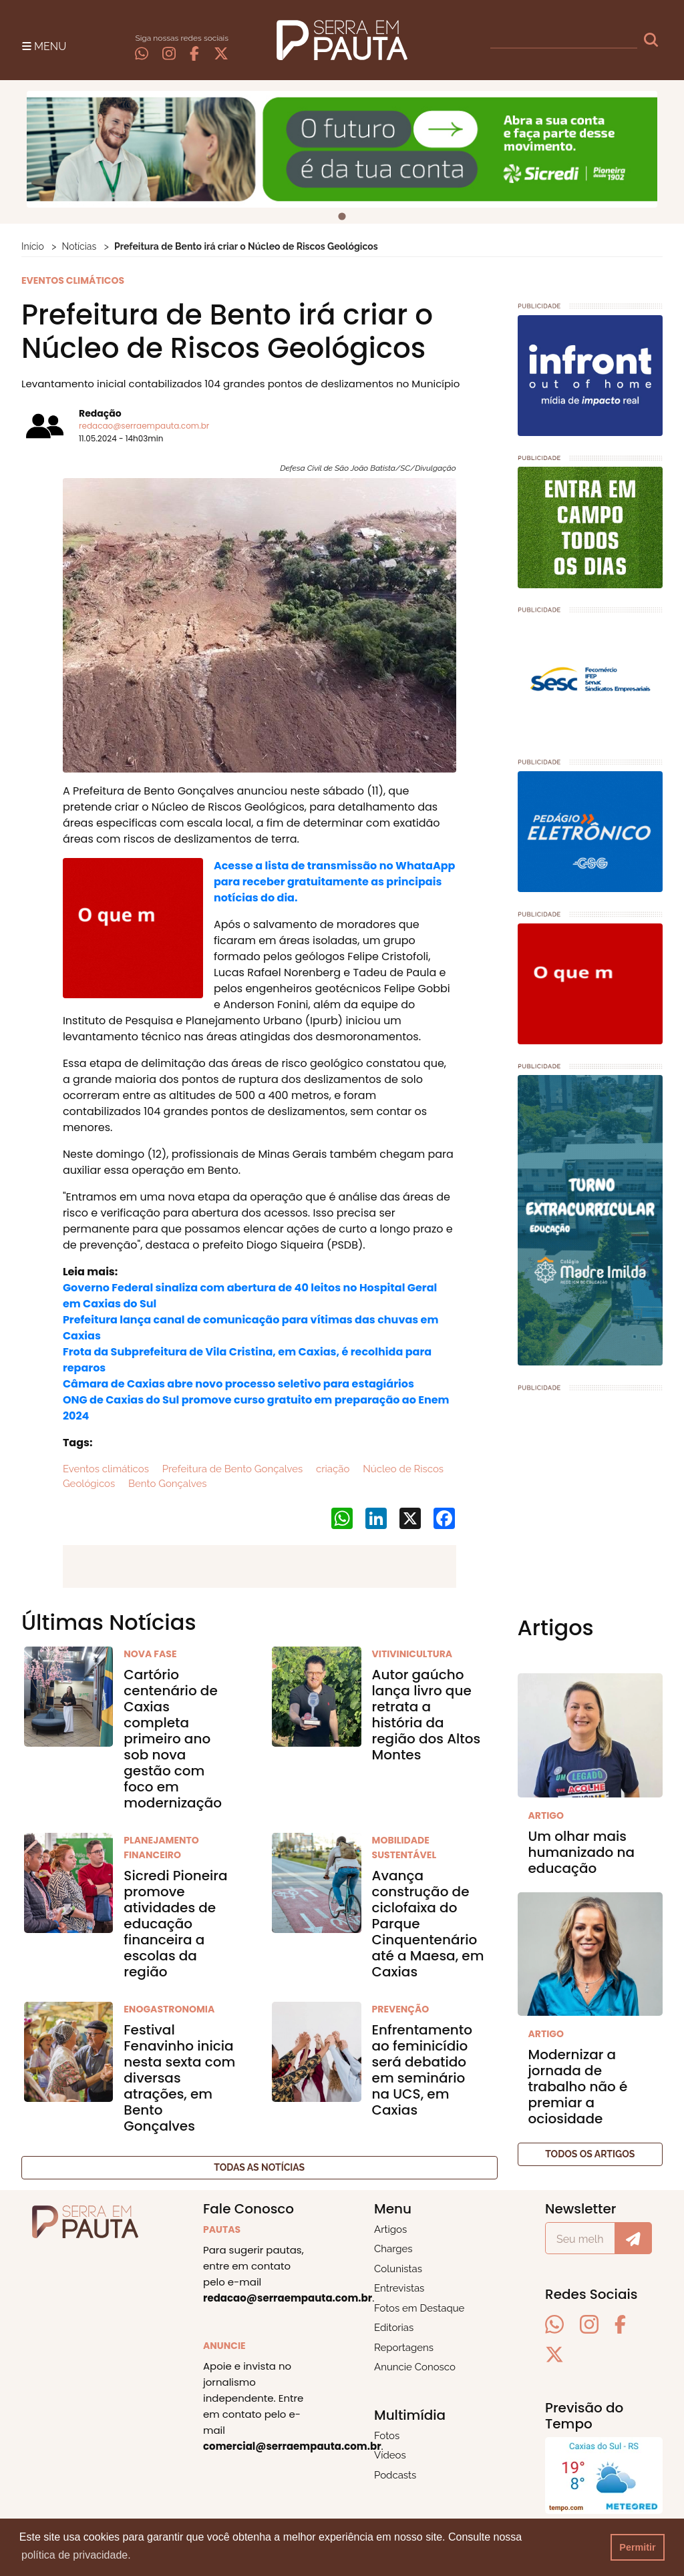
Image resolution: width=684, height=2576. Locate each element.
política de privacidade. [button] (76, 2555)
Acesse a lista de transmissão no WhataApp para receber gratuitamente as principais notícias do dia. (335, 881)
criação (331, 1469)
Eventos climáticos (106, 1469)
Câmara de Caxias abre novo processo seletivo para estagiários (238, 1383)
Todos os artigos (590, 2154)
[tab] (341, 216)
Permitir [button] (637, 2547)
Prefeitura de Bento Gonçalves (231, 1469)
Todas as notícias (259, 2167)
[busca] (563, 40)
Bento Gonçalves (166, 1484)
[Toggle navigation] (44, 45)
